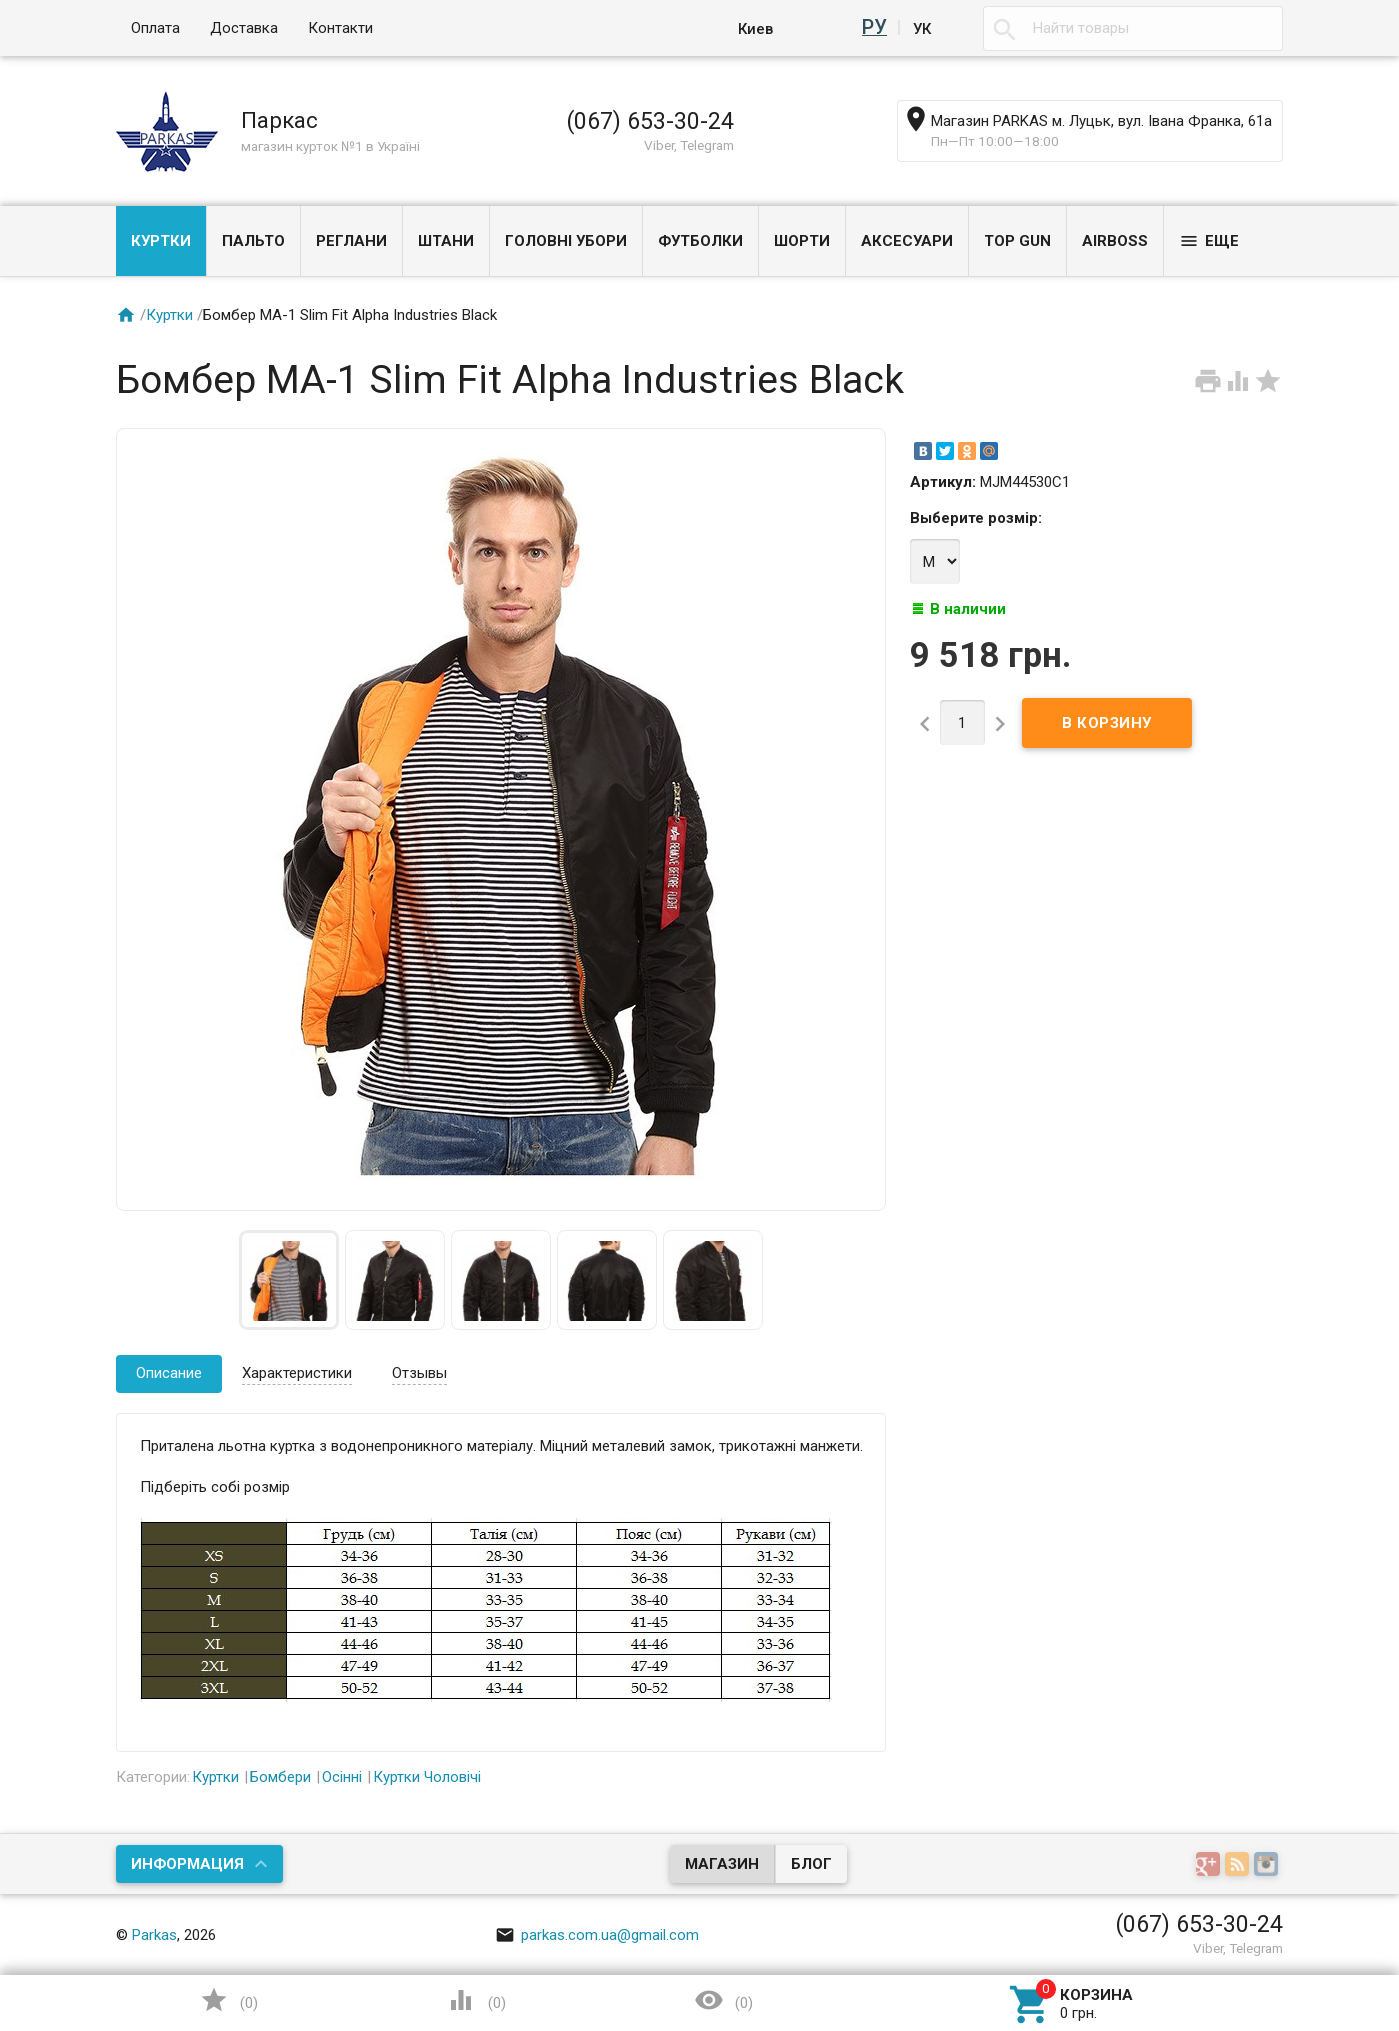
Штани (446, 241)
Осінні (342, 1777)
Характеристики (297, 1373)
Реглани (351, 241)
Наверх (1210, 1934)
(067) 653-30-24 (650, 121)
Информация (187, 1864)
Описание (169, 1373)
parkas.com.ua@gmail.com (597, 1935)
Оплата (155, 28)
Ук (922, 28)
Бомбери (280, 1777)
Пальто (253, 241)
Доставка (244, 28)
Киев (761, 28)
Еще (1209, 241)
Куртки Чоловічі (427, 1777)
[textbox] (1133, 28)
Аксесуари (907, 241)
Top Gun (1017, 241)
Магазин (722, 1864)
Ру (877, 28)
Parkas (154, 1935)
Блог (811, 1864)
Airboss (1115, 241)
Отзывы (419, 1373)
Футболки (700, 241)
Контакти (340, 28)
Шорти (802, 241)
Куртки (161, 241)
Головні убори (566, 241)
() (229, 2000)
